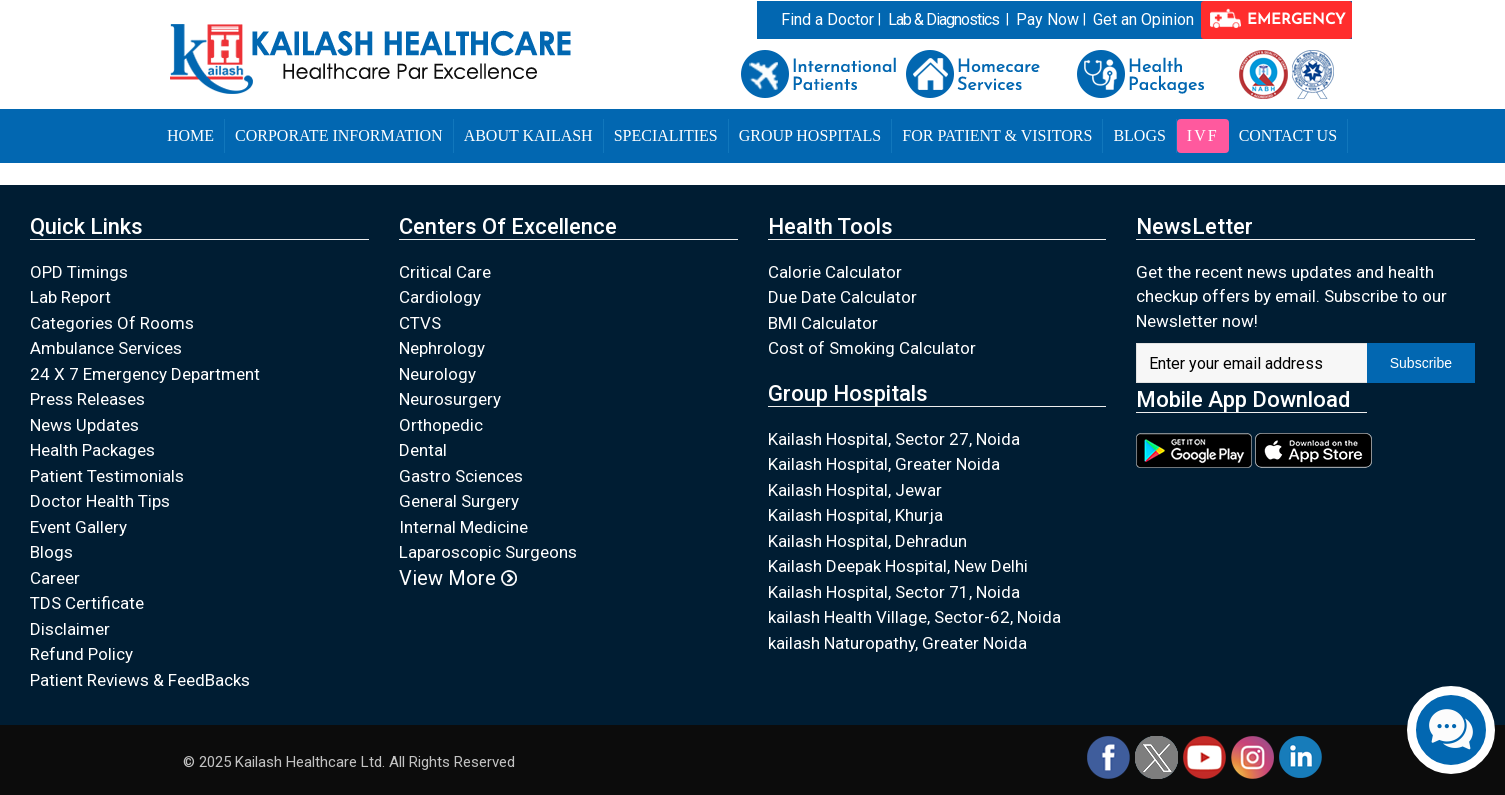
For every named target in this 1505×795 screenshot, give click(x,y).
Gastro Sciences (461, 476)
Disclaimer (70, 629)
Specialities (666, 135)
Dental (423, 450)
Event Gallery (78, 527)
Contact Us (1288, 135)
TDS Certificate (87, 603)
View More (458, 578)
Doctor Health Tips (100, 501)
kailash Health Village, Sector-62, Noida (914, 617)
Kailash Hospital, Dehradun (867, 541)
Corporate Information (339, 135)
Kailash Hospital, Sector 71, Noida (894, 592)
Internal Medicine (463, 527)
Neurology (437, 374)
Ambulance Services (106, 348)
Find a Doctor (827, 19)
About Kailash (528, 135)
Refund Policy (81, 654)
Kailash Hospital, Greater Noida (884, 464)
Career (55, 578)
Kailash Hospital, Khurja (855, 515)
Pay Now (1047, 19)
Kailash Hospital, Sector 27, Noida (894, 439)
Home (190, 135)
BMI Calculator (823, 323)
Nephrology (442, 348)
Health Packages (92, 450)
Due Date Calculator (842, 297)
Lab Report (70, 297)
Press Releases (87, 399)
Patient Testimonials (107, 476)
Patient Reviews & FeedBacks (140, 680)
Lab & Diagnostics (943, 19)
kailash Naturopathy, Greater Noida (897, 643)
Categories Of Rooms (112, 323)
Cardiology (440, 297)
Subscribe (1421, 363)
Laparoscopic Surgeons (488, 552)
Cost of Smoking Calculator (872, 348)
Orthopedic (441, 425)
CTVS (420, 323)
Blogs (1139, 135)
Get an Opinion (1143, 19)
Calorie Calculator (835, 272)
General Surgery (459, 501)
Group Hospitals (810, 135)
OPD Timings (79, 272)
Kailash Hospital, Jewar (855, 490)
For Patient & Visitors (997, 135)
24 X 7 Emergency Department (145, 374)
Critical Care (445, 272)
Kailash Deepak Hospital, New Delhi (898, 566)
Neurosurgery (450, 399)
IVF (1203, 135)
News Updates (84, 425)
